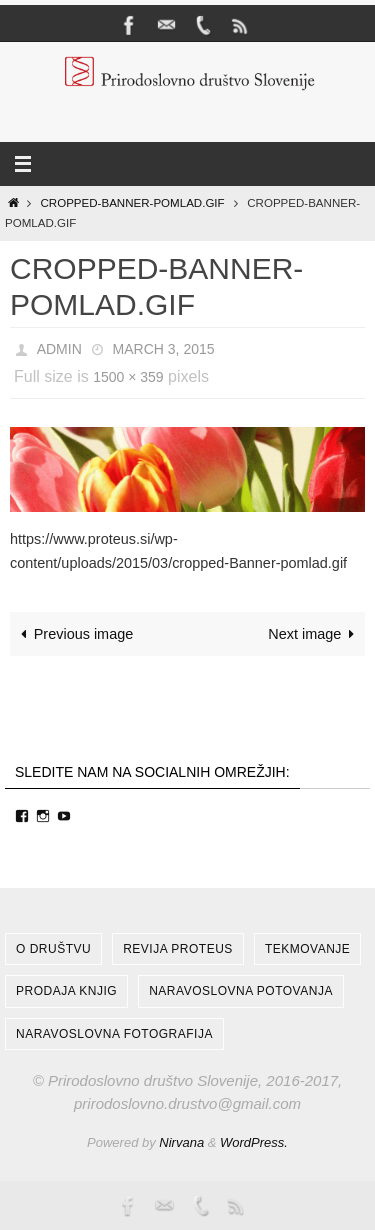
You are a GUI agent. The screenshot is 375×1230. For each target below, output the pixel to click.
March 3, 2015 (164, 349)
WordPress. (254, 1142)
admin (59, 349)
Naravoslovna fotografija (114, 1034)
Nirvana (181, 1142)
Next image (314, 634)
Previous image (74, 634)
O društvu (53, 949)
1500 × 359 (128, 377)
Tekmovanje (307, 949)
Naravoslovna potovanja (241, 991)
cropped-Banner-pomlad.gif (133, 203)
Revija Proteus (178, 949)
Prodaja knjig (66, 991)
